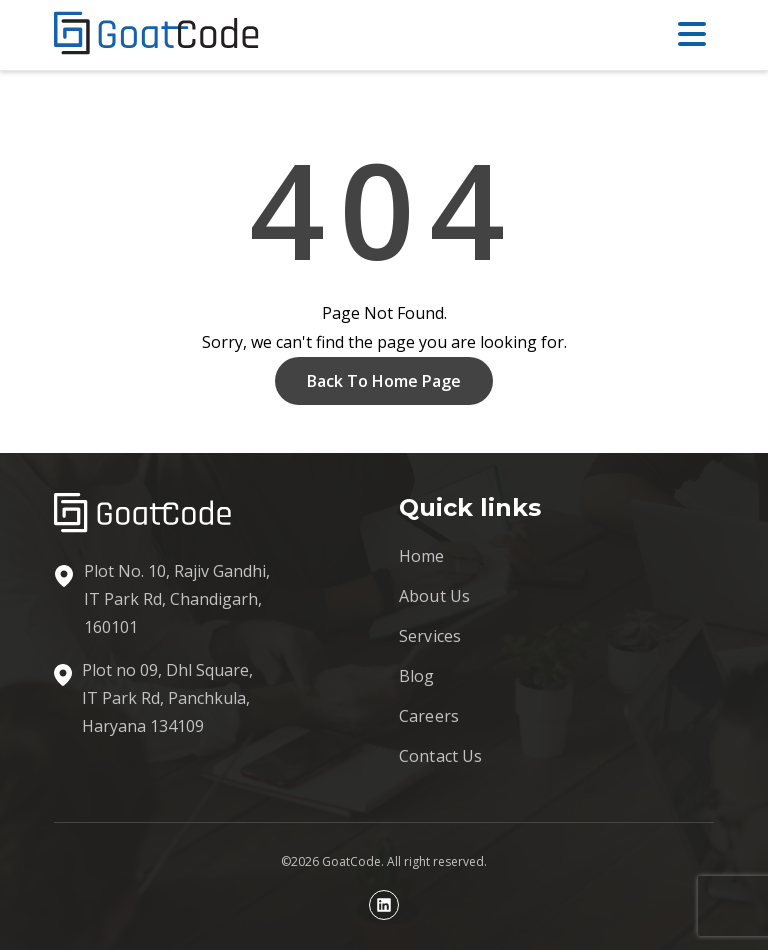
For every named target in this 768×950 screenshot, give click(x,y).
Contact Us (441, 756)
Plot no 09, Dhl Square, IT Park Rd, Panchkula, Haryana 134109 (167, 698)
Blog (417, 676)
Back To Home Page (384, 381)
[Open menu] (696, 35)
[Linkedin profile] (384, 905)
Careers (429, 716)
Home (422, 556)
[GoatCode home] (156, 34)
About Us (434, 596)
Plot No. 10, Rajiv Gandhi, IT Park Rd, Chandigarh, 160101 (177, 599)
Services (430, 636)
